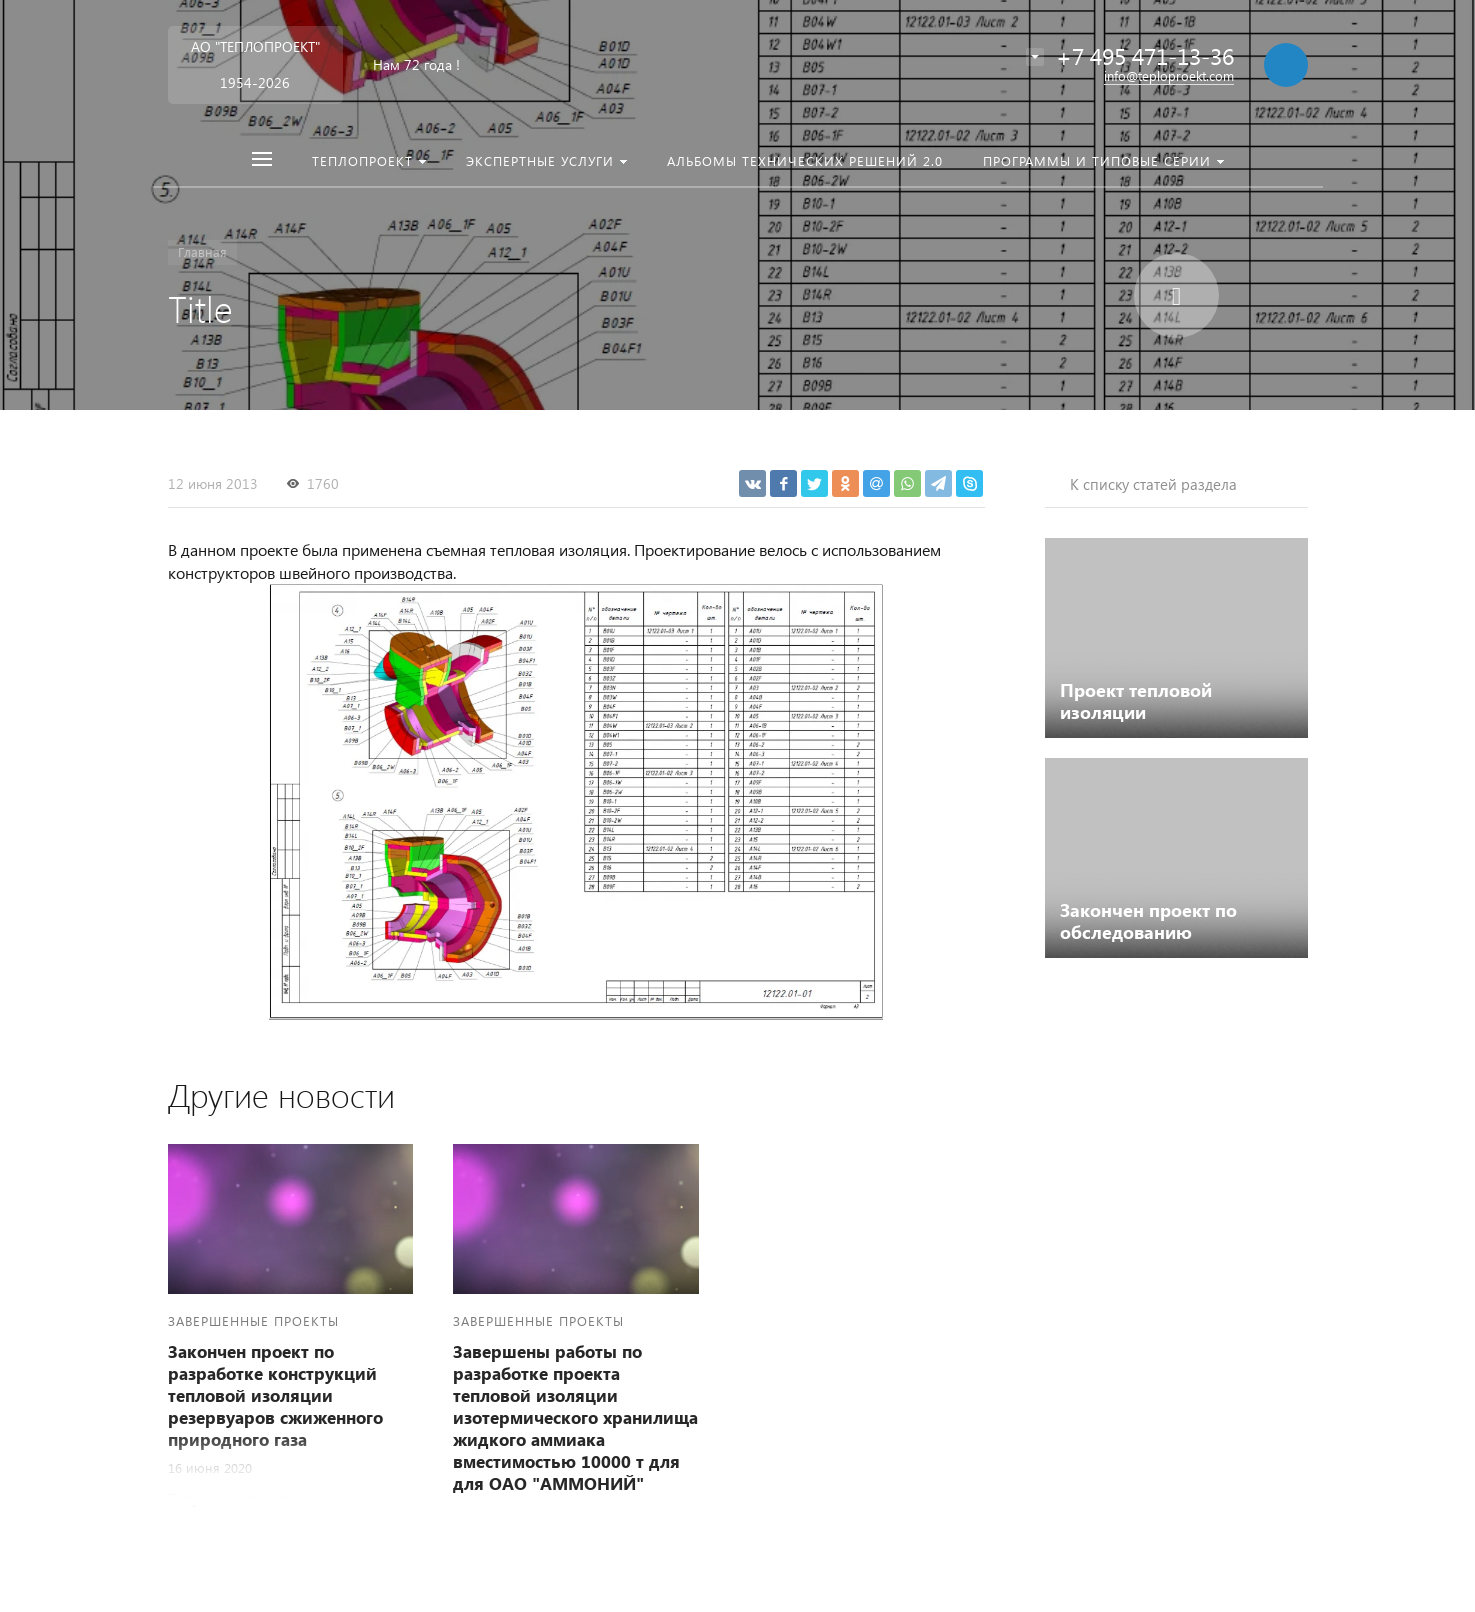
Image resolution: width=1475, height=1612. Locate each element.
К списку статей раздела (1153, 484)
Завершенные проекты (253, 1320)
